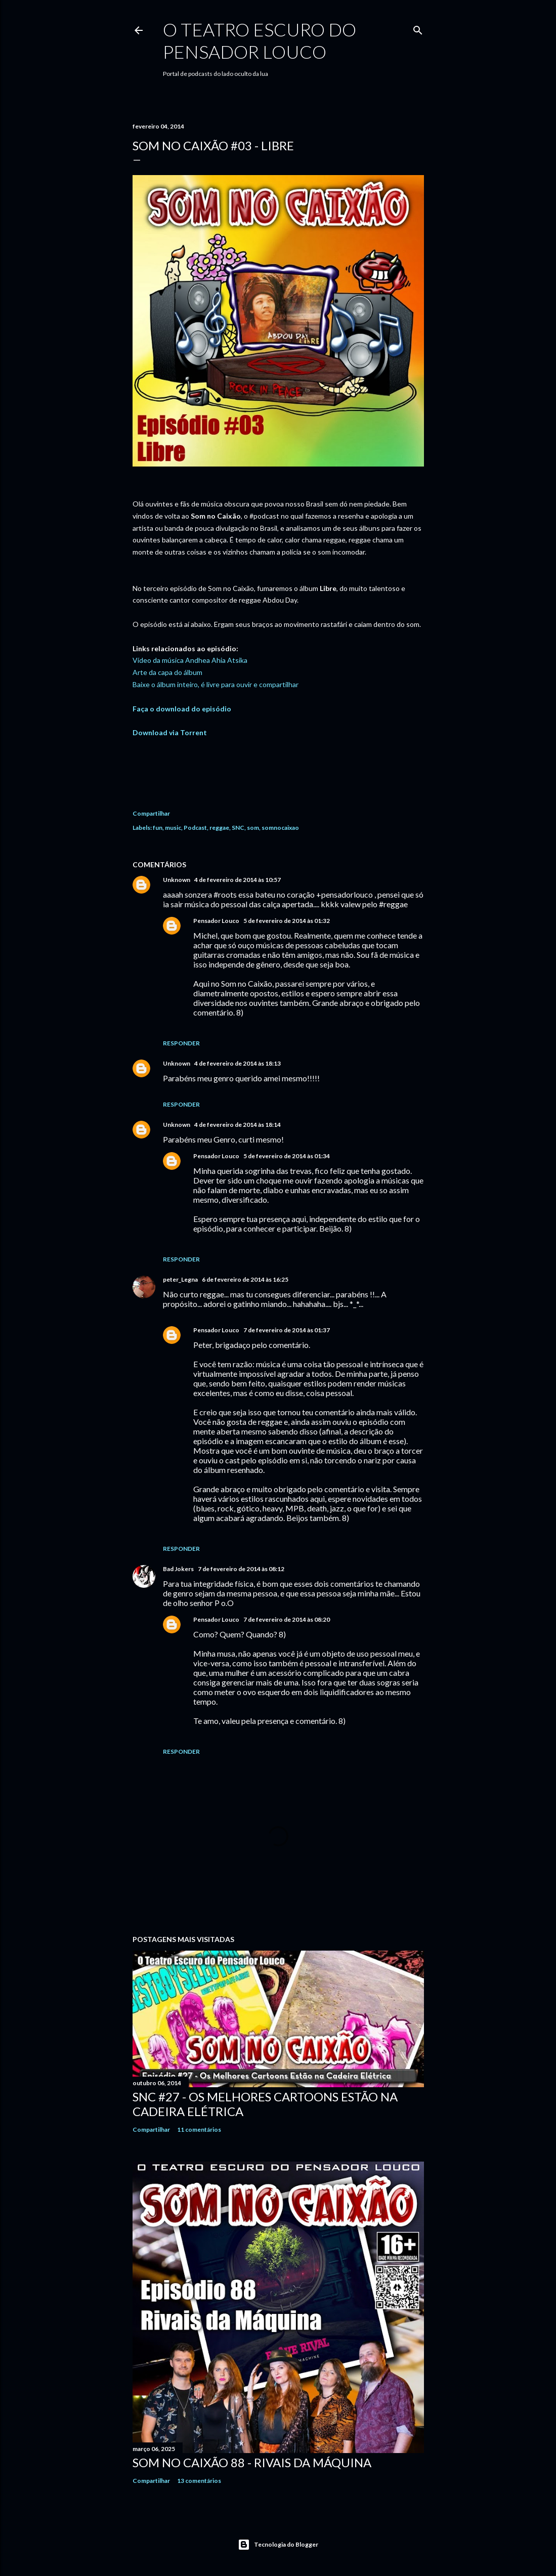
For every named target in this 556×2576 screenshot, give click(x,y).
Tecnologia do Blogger (278, 2545)
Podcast (195, 827)
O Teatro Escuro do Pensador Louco (259, 40)
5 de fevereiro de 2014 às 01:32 (286, 920)
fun (157, 827)
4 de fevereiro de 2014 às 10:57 (237, 879)
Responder (181, 1043)
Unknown (176, 879)
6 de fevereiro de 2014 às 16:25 (245, 1279)
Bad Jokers (178, 1569)
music (173, 827)
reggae (219, 827)
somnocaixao (280, 827)
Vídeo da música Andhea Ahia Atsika (190, 660)
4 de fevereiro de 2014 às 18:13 (237, 1063)
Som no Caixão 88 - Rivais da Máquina (252, 2462)
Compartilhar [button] (151, 813)
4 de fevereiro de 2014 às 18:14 (237, 1124)
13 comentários (199, 2480)
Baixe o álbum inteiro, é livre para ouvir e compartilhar (215, 684)
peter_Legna (180, 1279)
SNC (238, 827)
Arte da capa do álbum (167, 672)
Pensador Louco (216, 920)
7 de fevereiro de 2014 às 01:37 (286, 1330)
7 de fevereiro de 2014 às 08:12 (241, 1569)
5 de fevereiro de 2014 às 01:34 (286, 1156)
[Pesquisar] (418, 28)
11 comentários (199, 2129)
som (253, 827)
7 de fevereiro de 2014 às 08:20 (286, 1619)
